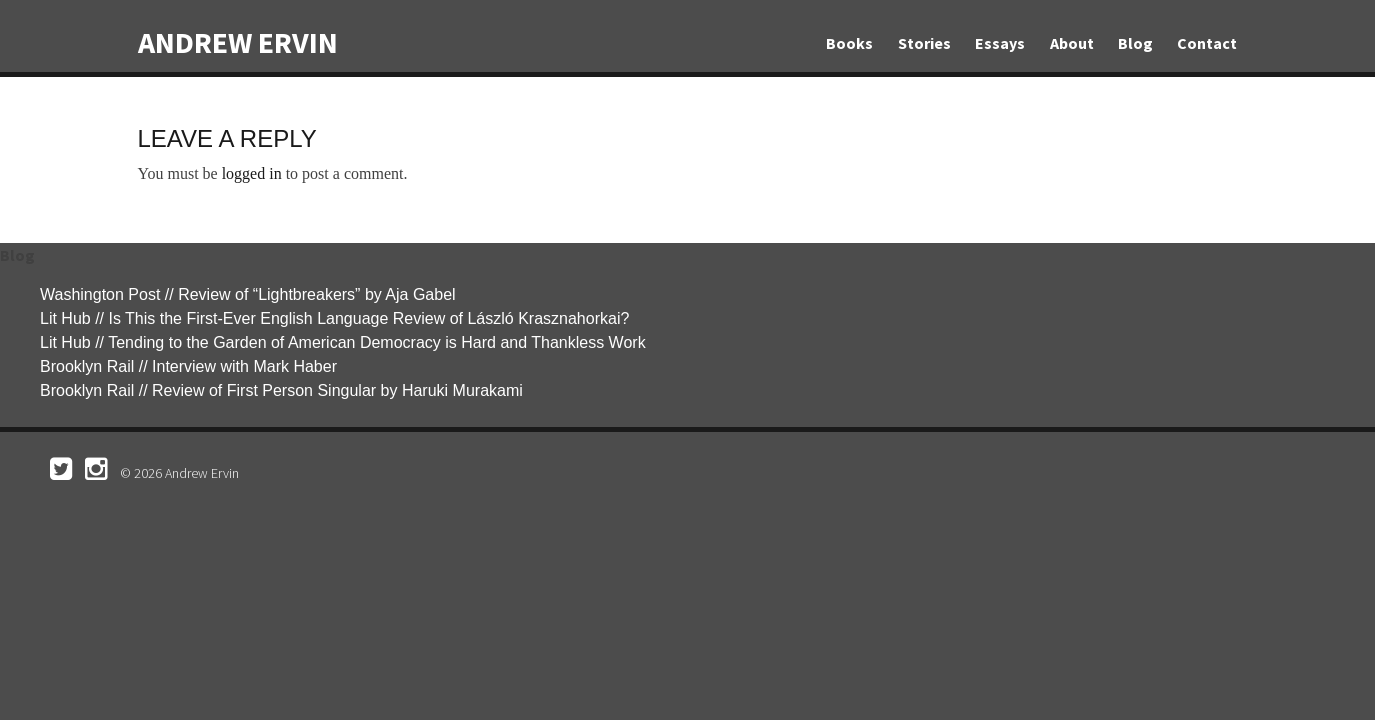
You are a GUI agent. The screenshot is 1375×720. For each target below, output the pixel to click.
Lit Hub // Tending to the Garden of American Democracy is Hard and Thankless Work (343, 342)
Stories (924, 43)
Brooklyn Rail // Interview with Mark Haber (188, 366)
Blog (1135, 43)
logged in (252, 173)
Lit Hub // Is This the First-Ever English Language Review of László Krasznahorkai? (334, 318)
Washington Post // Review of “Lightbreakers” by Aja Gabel (248, 294)
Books (849, 43)
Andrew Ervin (238, 42)
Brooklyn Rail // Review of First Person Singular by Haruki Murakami (281, 390)
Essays (1000, 43)
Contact (1207, 43)
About (1072, 43)
